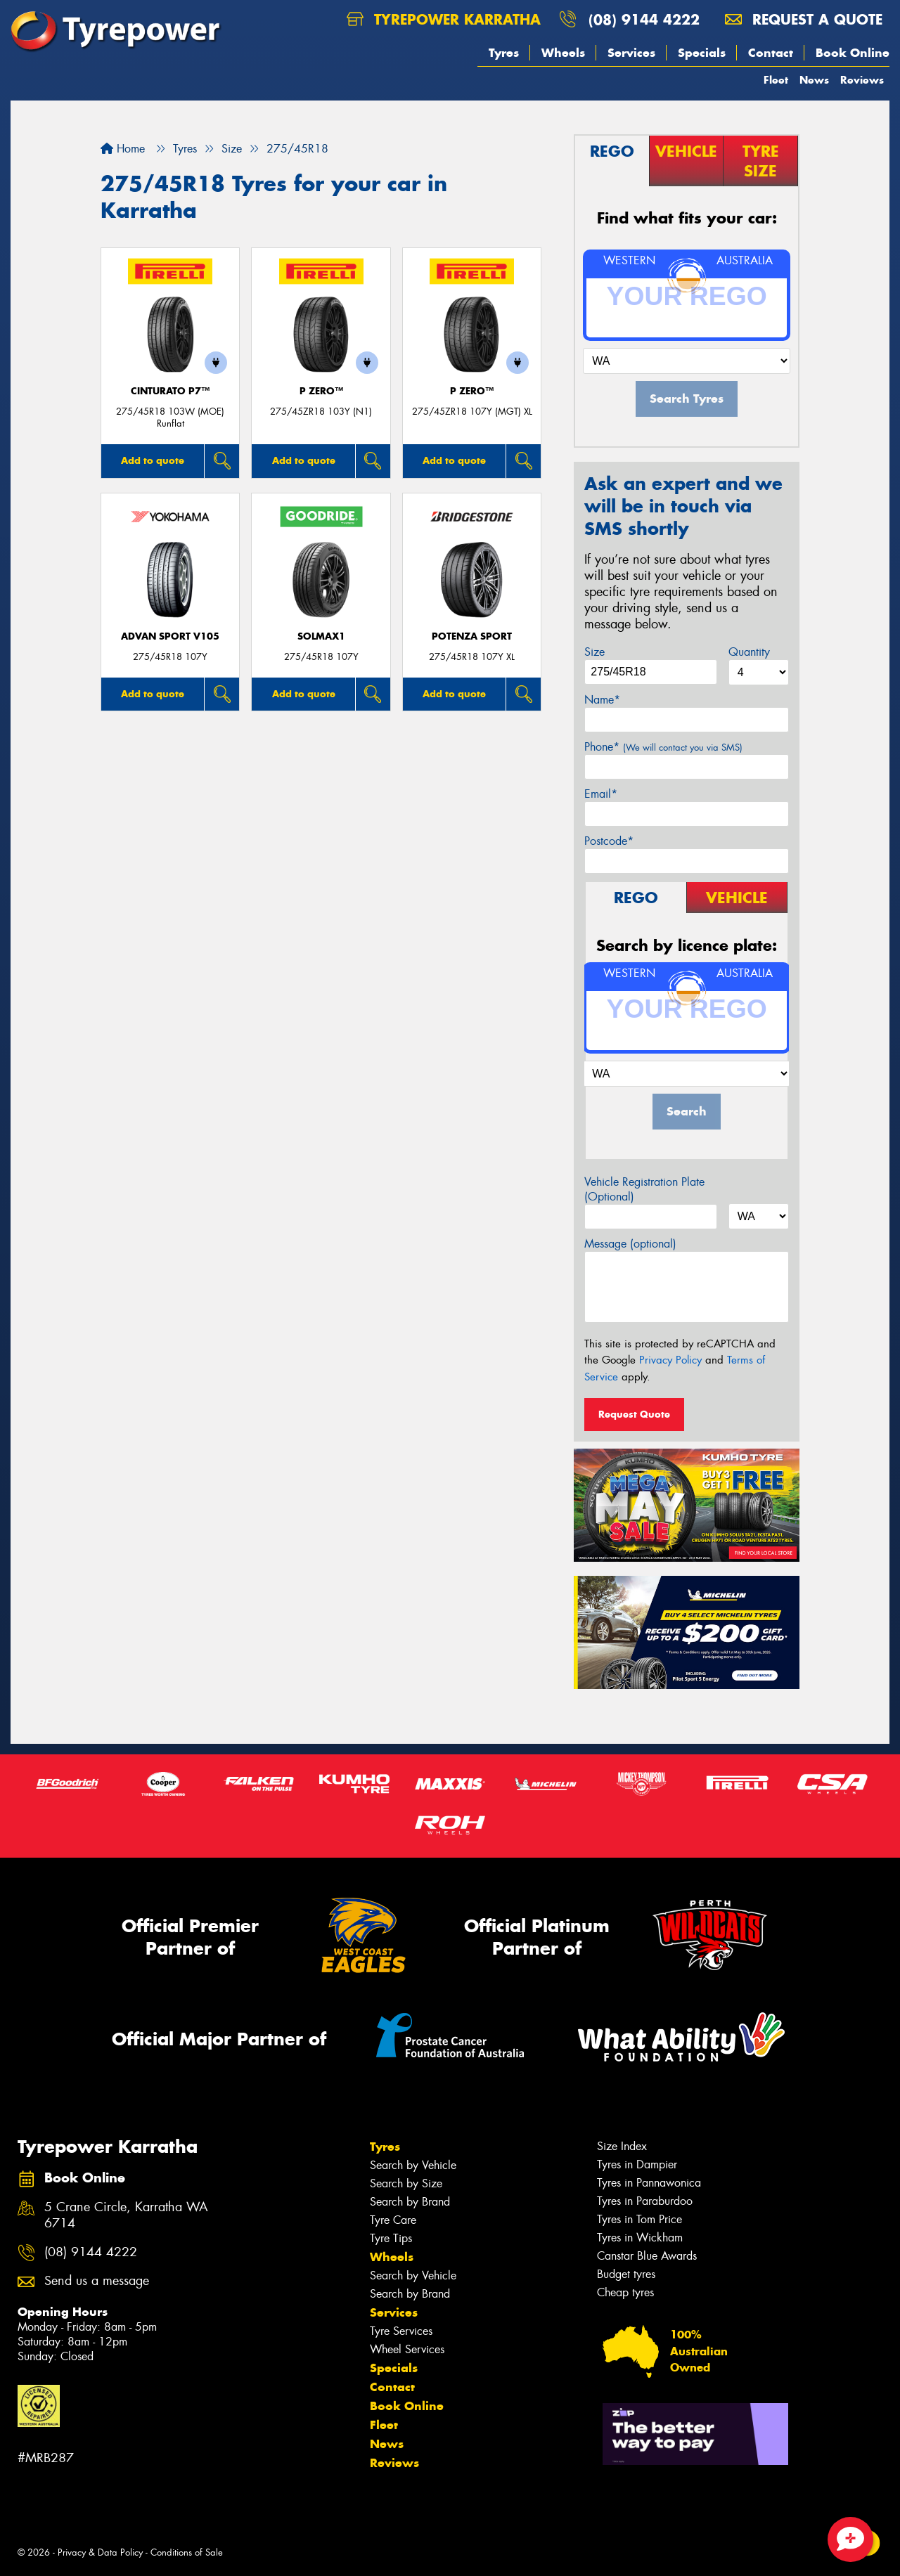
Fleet (776, 79)
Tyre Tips (391, 2238)
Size (594, 652)
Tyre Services (401, 2331)
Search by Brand (410, 2201)
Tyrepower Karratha (444, 19)
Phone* (663, 746)
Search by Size (406, 2183)
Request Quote (634, 1414)
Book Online (852, 52)
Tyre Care (393, 2220)
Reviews (862, 79)
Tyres (504, 52)
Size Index (622, 2146)
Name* (602, 699)
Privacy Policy (670, 1360)
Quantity (749, 652)
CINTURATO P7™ (170, 391)
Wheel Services (407, 2349)
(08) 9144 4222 (644, 19)
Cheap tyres (625, 2292)
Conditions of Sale (186, 2552)
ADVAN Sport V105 (170, 636)
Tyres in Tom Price (639, 2219)
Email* (600, 794)
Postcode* (609, 841)
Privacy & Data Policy (100, 2552)
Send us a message (96, 2281)
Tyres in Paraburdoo (645, 2201)
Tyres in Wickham (640, 2237)
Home (123, 148)
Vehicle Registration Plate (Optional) (644, 1189)
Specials (702, 52)
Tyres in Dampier (637, 2164)
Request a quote (803, 19)
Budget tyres (626, 2274)
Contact (770, 52)
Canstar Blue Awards (647, 2255)
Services (631, 52)
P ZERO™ (321, 391)
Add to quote (152, 460)
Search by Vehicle (413, 2165)
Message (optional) (630, 1243)
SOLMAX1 (321, 636)
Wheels (563, 52)
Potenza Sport (472, 636)
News (814, 79)
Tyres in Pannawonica (649, 2182)
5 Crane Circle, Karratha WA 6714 (126, 2215)
